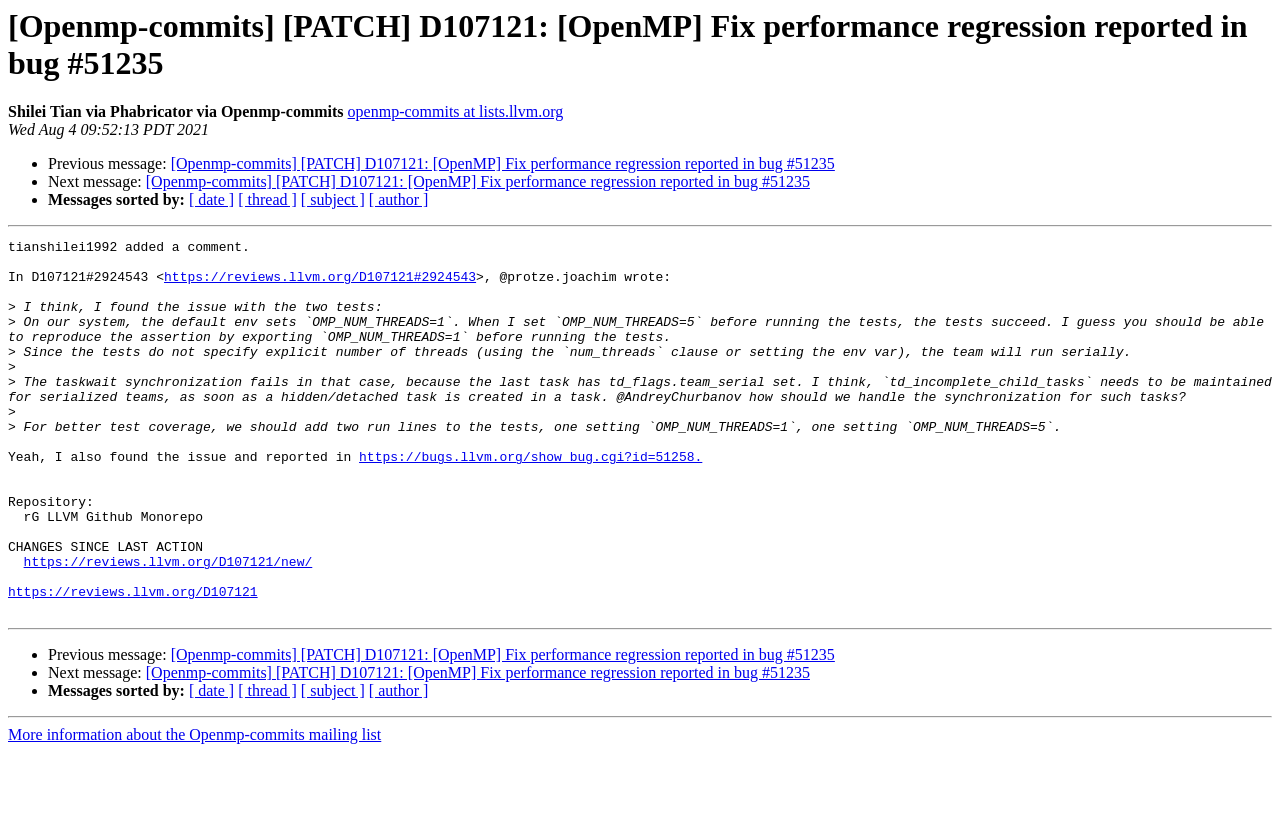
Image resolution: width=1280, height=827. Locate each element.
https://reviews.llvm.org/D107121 (133, 663)
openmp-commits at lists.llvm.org (456, 111)
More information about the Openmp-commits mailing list (194, 809)
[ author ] (399, 199)
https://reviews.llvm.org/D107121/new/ (168, 627)
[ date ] (211, 199)
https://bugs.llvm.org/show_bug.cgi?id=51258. (530, 501)
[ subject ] (333, 199)
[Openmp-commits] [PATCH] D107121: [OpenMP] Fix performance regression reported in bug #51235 (503, 163)
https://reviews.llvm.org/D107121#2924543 (320, 285)
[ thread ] (267, 199)
